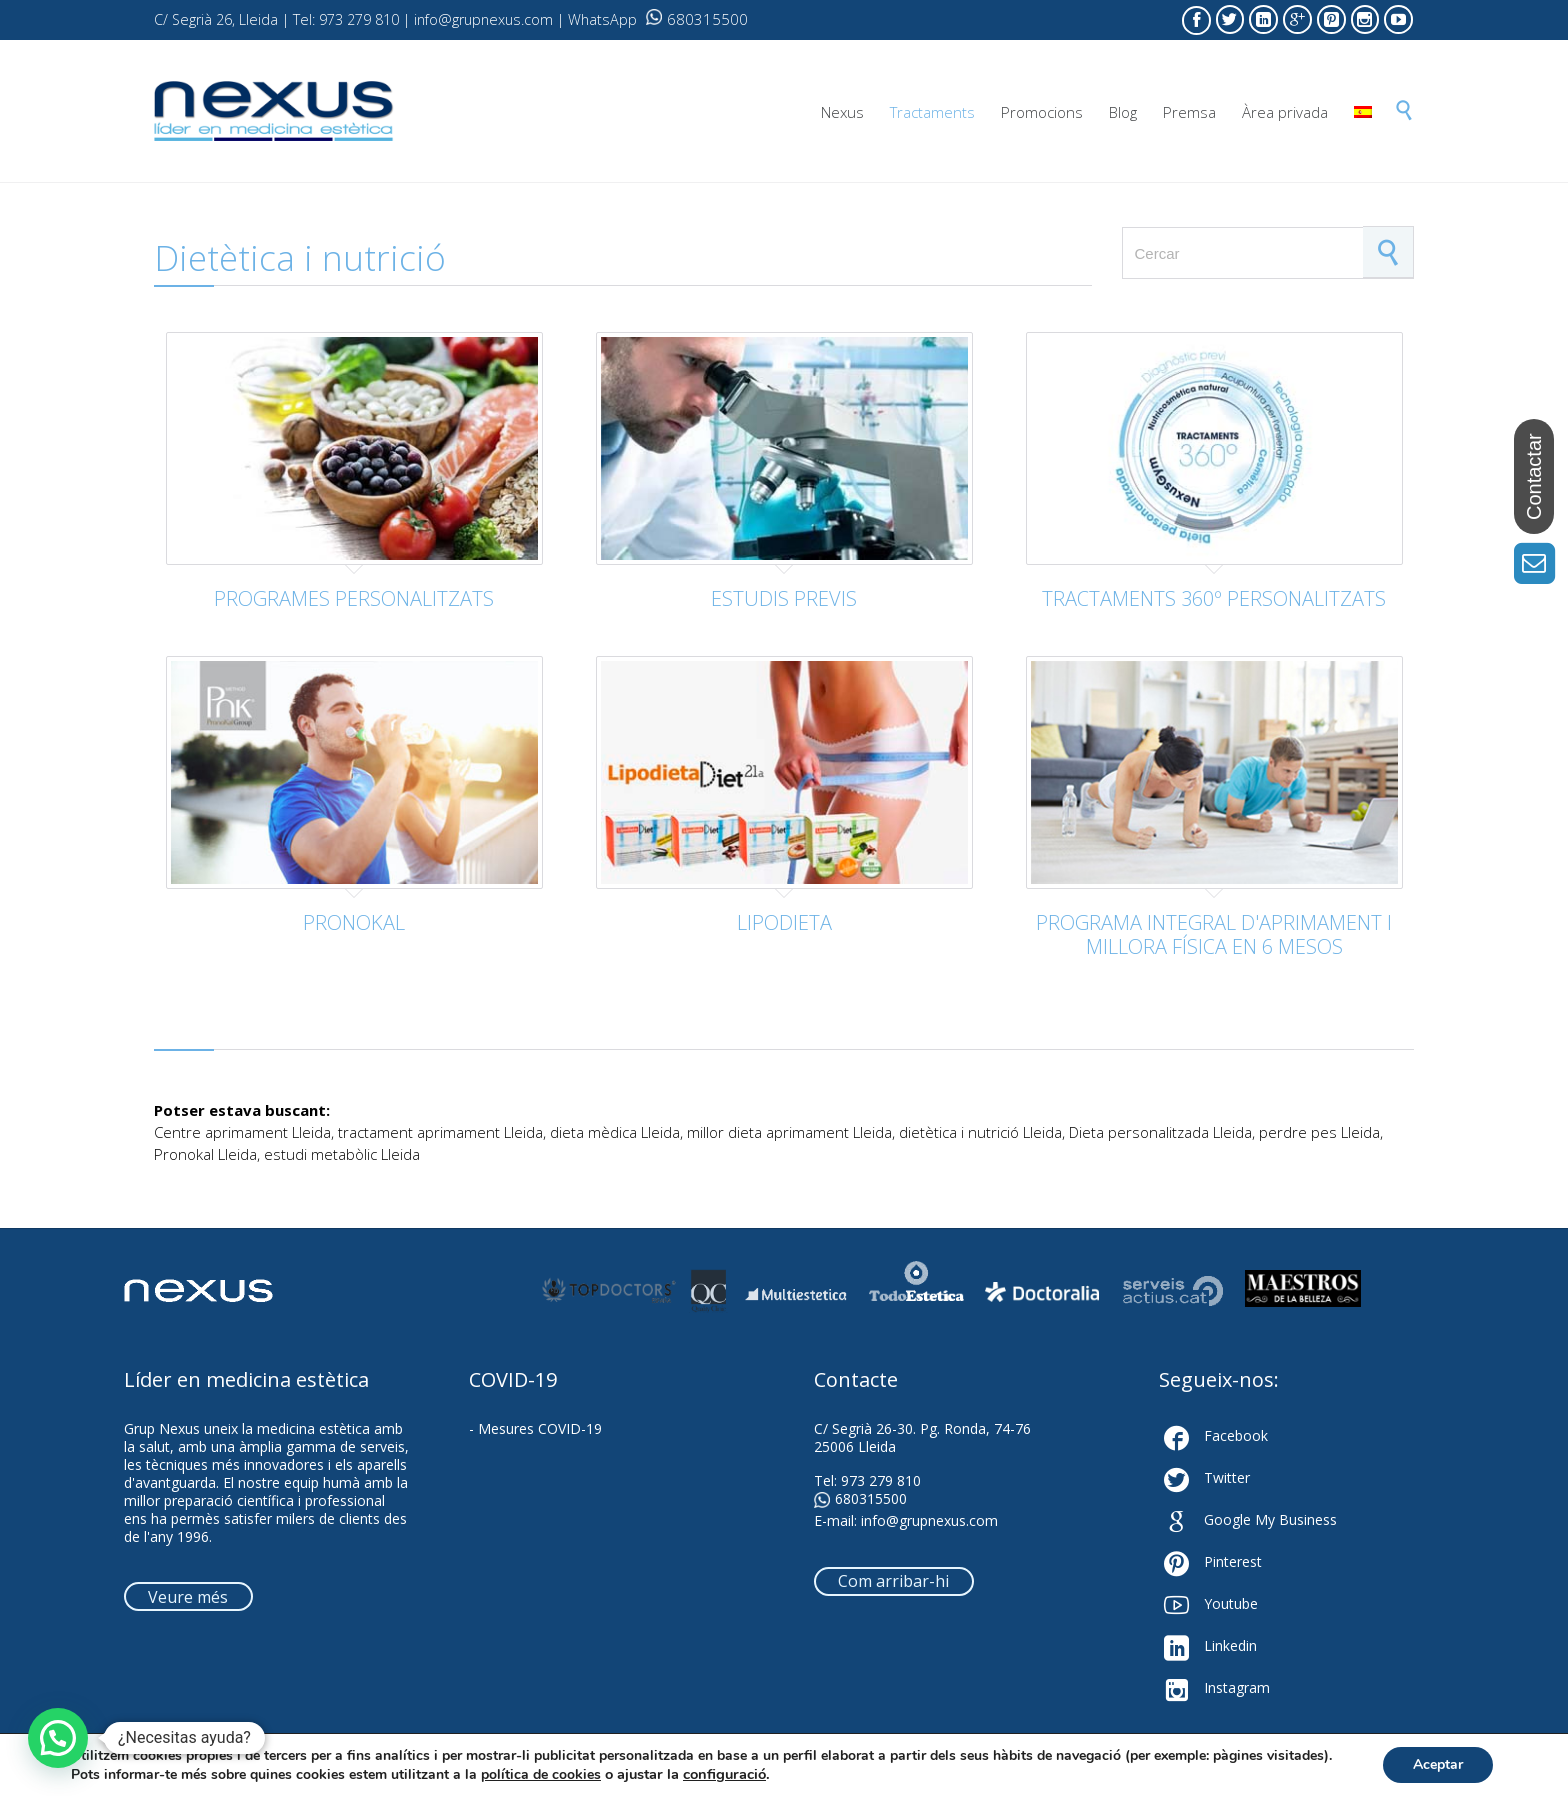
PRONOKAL (354, 922)
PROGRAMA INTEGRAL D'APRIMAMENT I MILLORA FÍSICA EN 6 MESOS (1214, 934)
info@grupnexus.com (929, 1520)
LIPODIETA (784, 922)
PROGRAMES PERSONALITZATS (354, 598)
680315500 (697, 19)
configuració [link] (724, 1774)
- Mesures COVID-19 (535, 1428)
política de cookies (541, 1774)
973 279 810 (881, 1480)
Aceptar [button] (1438, 1764)
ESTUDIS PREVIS (784, 598)
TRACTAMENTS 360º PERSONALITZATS (1214, 598)
